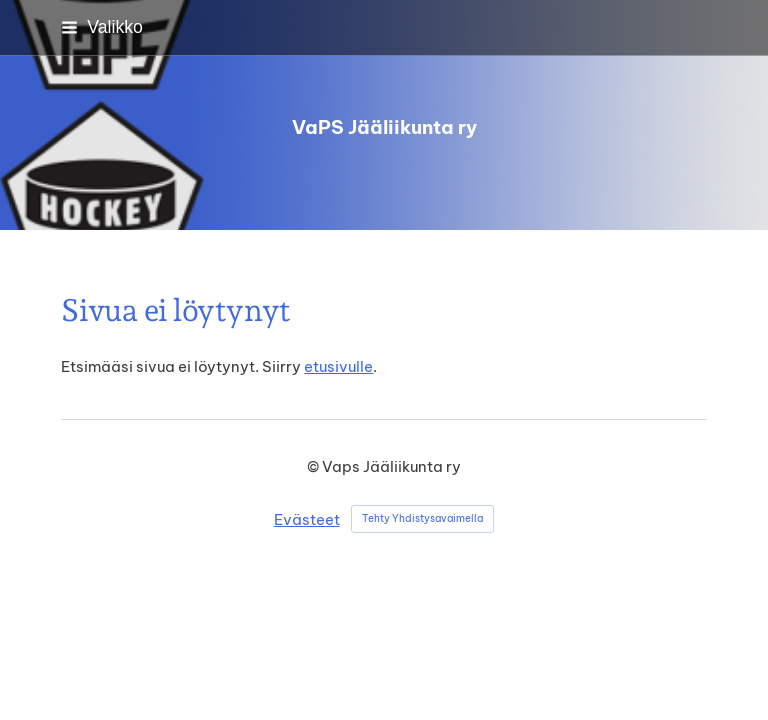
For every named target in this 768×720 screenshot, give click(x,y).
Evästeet (307, 519)
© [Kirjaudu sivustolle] (314, 466)
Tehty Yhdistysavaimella (422, 518)
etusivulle (338, 366)
